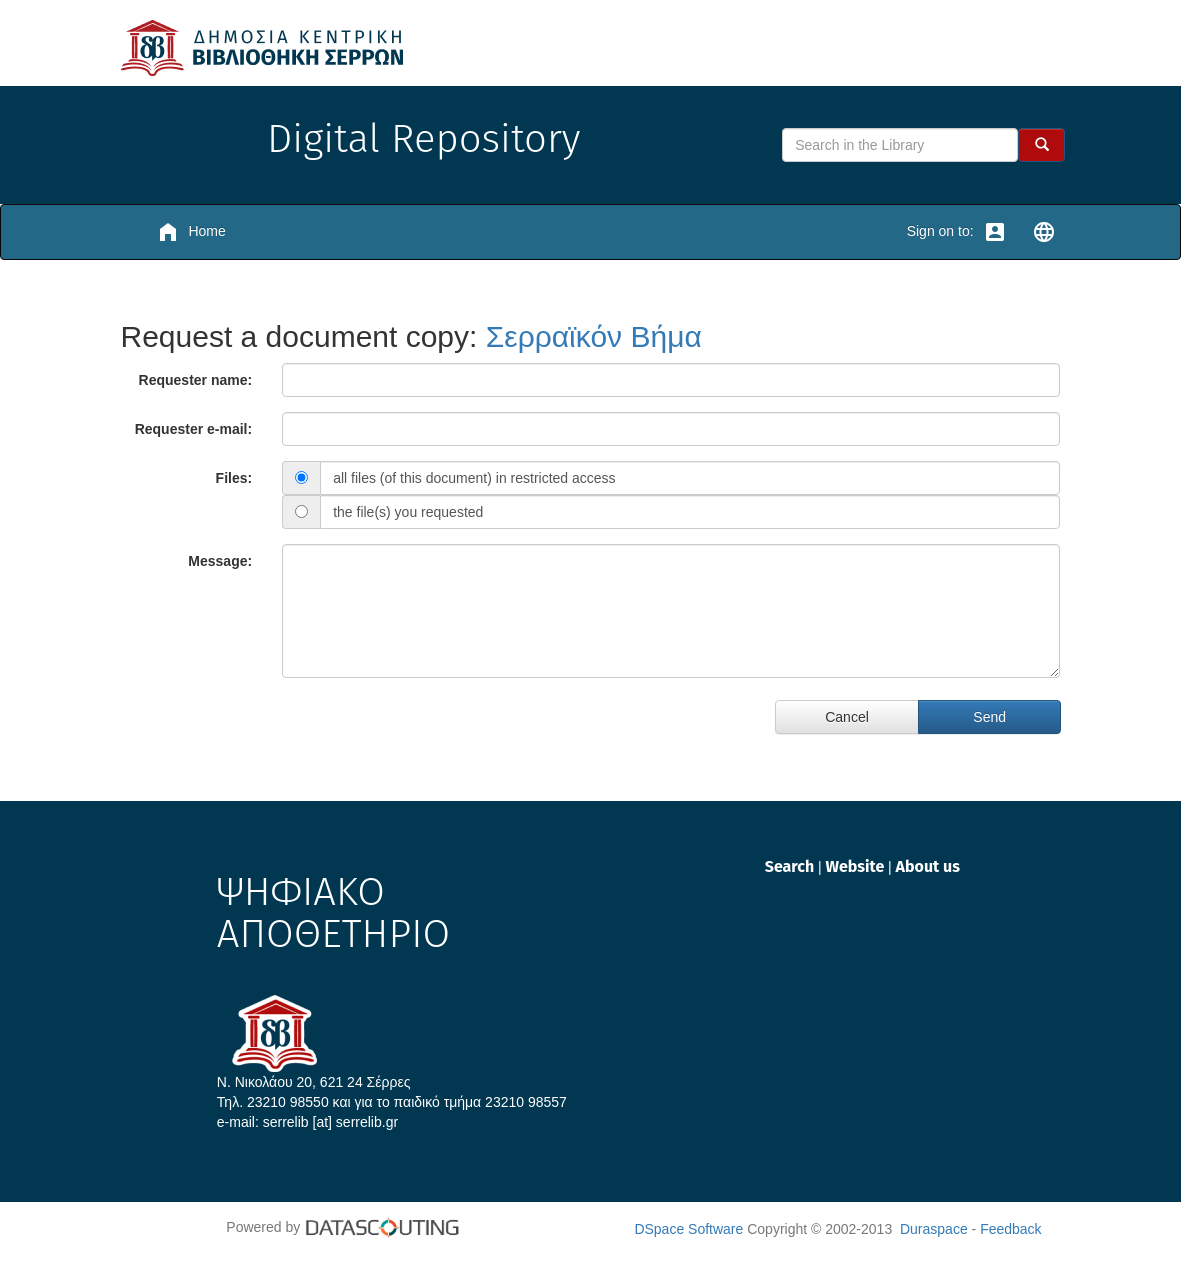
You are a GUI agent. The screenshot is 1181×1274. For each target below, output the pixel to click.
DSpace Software (688, 1229)
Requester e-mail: (193, 429)
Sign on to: (957, 232)
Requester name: (196, 380)
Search (791, 866)
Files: (234, 478)
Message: (220, 561)
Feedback (1010, 1229)
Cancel (847, 717)
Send (989, 717)
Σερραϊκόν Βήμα (594, 336)
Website (856, 866)
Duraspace (934, 1229)
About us (928, 866)
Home (191, 232)
